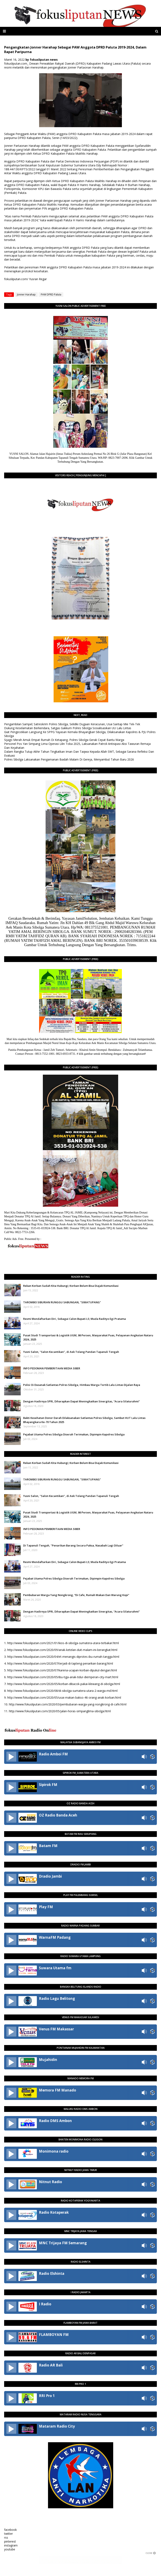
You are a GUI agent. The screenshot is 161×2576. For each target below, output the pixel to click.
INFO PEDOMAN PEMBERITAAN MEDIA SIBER (51, 1368)
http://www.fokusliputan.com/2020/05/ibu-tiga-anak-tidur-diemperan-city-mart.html (62, 1677)
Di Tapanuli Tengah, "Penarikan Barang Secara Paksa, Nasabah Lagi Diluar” (73, 1545)
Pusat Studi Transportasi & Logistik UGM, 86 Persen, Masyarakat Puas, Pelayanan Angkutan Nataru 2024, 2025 (88, 1337)
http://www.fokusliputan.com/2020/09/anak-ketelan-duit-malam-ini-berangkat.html (62, 1650)
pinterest (10, 2541)
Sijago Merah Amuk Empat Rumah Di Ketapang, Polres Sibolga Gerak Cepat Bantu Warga (64, 740)
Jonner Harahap (26, 294)
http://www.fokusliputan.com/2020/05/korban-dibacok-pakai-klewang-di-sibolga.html (63, 1684)
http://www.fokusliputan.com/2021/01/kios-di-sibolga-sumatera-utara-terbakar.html (63, 1643)
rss (6, 2537)
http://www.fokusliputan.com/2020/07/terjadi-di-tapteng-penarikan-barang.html (60, 1663)
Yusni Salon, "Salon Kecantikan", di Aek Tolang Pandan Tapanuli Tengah (71, 1352)
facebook (10, 2530)
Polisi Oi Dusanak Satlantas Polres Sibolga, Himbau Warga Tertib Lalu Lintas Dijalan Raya (81, 1385)
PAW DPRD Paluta (51, 294)
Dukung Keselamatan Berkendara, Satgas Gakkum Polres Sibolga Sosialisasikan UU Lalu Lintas (67, 728)
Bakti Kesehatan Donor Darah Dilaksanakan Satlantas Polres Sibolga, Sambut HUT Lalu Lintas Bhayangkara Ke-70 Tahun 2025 (84, 1420)
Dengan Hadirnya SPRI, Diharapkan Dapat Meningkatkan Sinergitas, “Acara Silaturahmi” (81, 1401)
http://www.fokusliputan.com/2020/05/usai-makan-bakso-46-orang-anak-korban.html (64, 1697)
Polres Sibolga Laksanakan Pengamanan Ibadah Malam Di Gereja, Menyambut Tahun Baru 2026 (69, 759)
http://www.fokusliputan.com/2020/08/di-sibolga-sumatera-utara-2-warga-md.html (62, 1691)
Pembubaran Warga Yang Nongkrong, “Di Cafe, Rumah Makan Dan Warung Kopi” (76, 1595)
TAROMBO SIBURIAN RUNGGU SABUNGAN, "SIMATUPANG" (62, 1302)
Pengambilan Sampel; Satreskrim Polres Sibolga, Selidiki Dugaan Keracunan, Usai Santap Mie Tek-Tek (72, 724)
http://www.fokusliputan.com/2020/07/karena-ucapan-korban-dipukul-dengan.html (62, 1670)
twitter (8, 2534)
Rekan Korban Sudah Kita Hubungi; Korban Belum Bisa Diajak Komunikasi (71, 1286)
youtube (9, 2549)
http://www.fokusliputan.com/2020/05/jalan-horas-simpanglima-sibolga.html (60, 1711)
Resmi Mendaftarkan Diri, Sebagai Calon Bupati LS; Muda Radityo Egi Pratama (74, 1319)
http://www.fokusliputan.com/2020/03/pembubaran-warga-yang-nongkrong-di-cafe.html (67, 1704)
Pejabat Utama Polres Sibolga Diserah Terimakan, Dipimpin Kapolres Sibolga (74, 1434)
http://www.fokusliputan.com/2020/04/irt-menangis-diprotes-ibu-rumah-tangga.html (63, 1657)
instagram (11, 2545)
